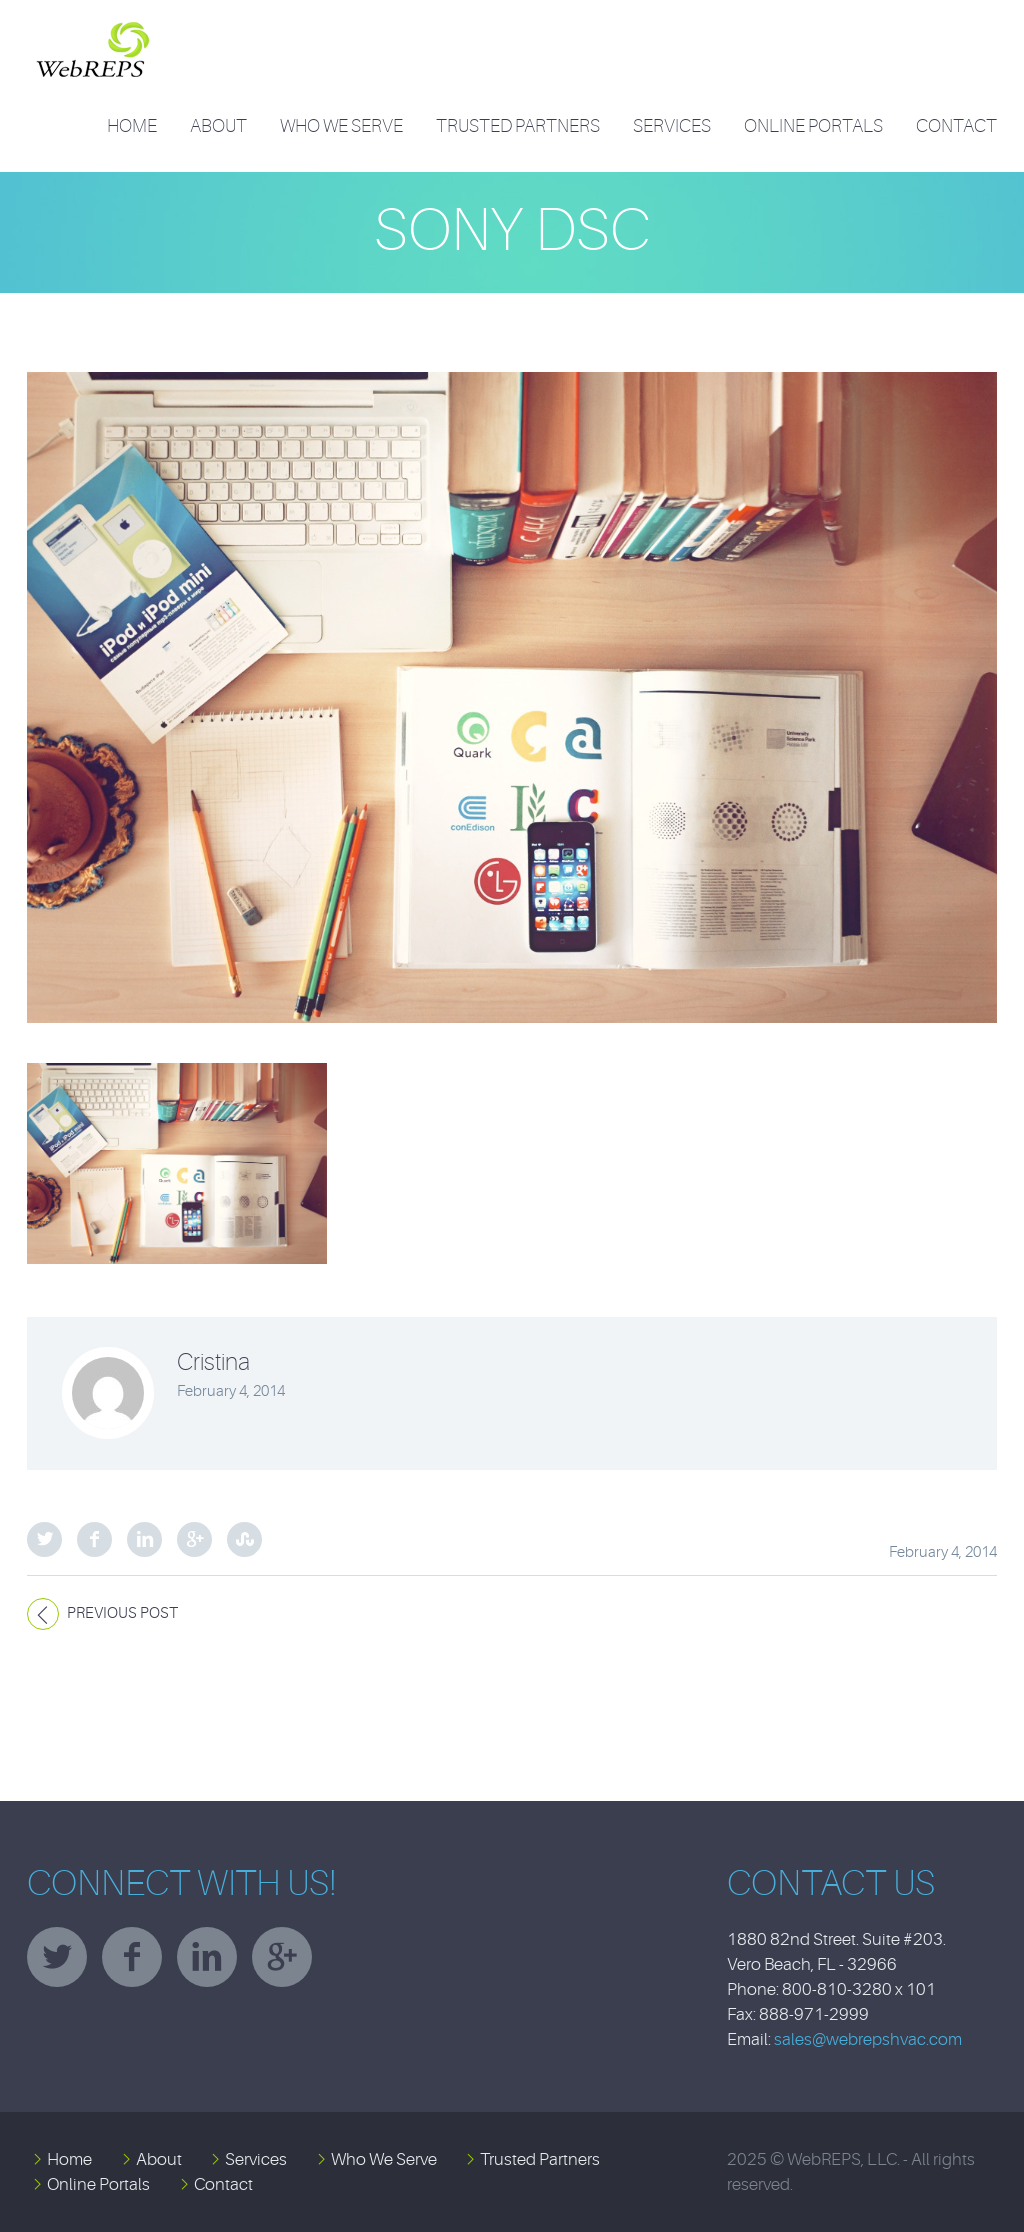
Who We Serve (341, 126)
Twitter (44, 1539)
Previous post (122, 1613)
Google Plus (194, 1539)
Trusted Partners (518, 126)
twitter (57, 1957)
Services (672, 126)
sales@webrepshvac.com (868, 2039)
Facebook (94, 1539)
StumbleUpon (244, 1539)
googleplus (282, 1957)
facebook (132, 1957)
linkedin (207, 1957)
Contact (956, 126)
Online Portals (813, 126)
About (218, 126)
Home (132, 126)
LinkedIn (144, 1539)
